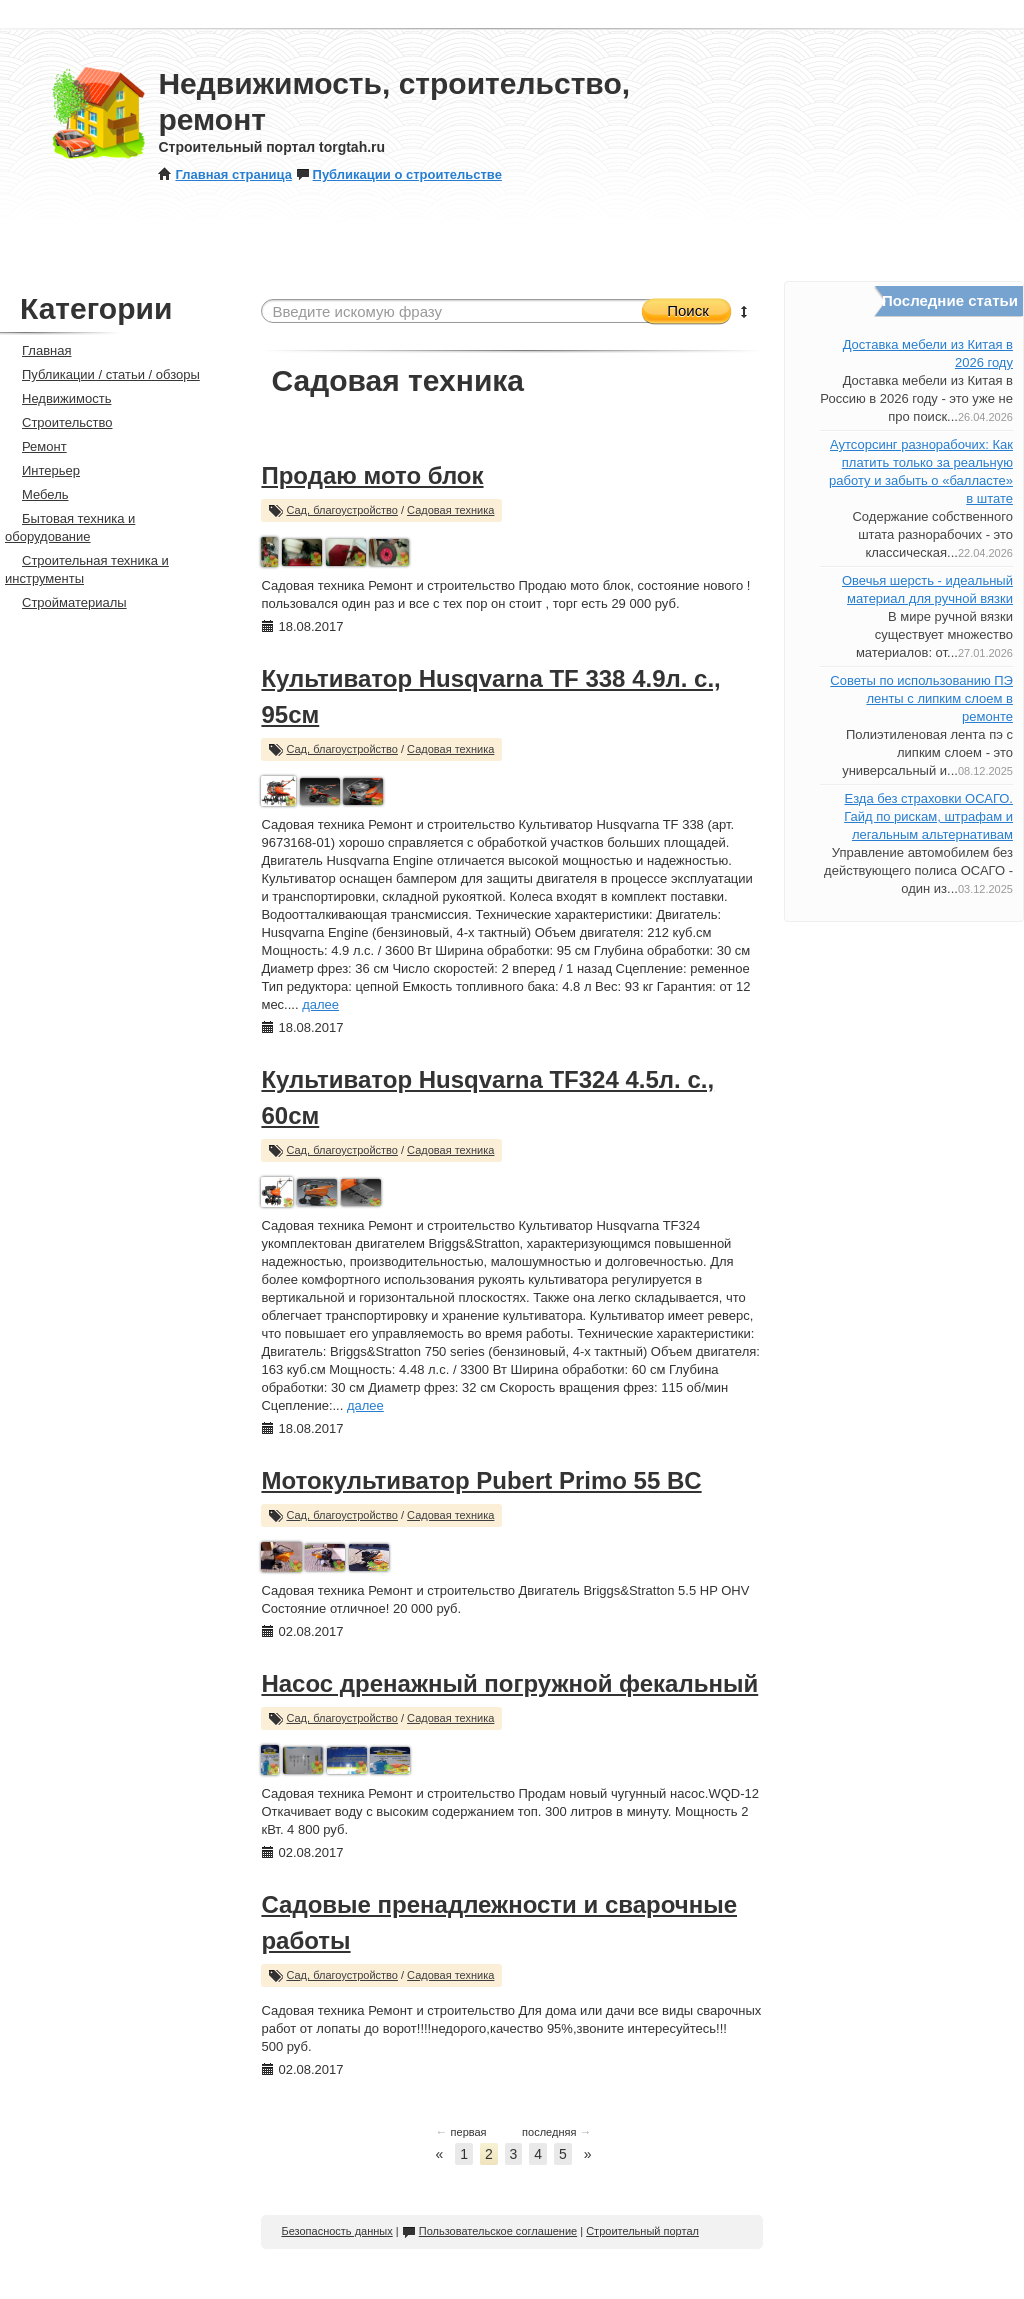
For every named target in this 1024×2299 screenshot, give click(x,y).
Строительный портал (642, 2231)
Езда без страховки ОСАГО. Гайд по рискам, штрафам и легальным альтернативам (928, 816)
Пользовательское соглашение (489, 2231)
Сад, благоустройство (342, 510)
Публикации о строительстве (399, 174)
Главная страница (224, 174)
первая (461, 2132)
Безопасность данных (336, 2231)
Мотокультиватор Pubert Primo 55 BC (481, 1480)
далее (320, 1004)
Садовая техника (450, 510)
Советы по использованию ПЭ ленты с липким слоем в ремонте (921, 698)
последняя (556, 2132)
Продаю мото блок (372, 475)
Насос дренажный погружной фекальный (509, 1683)
